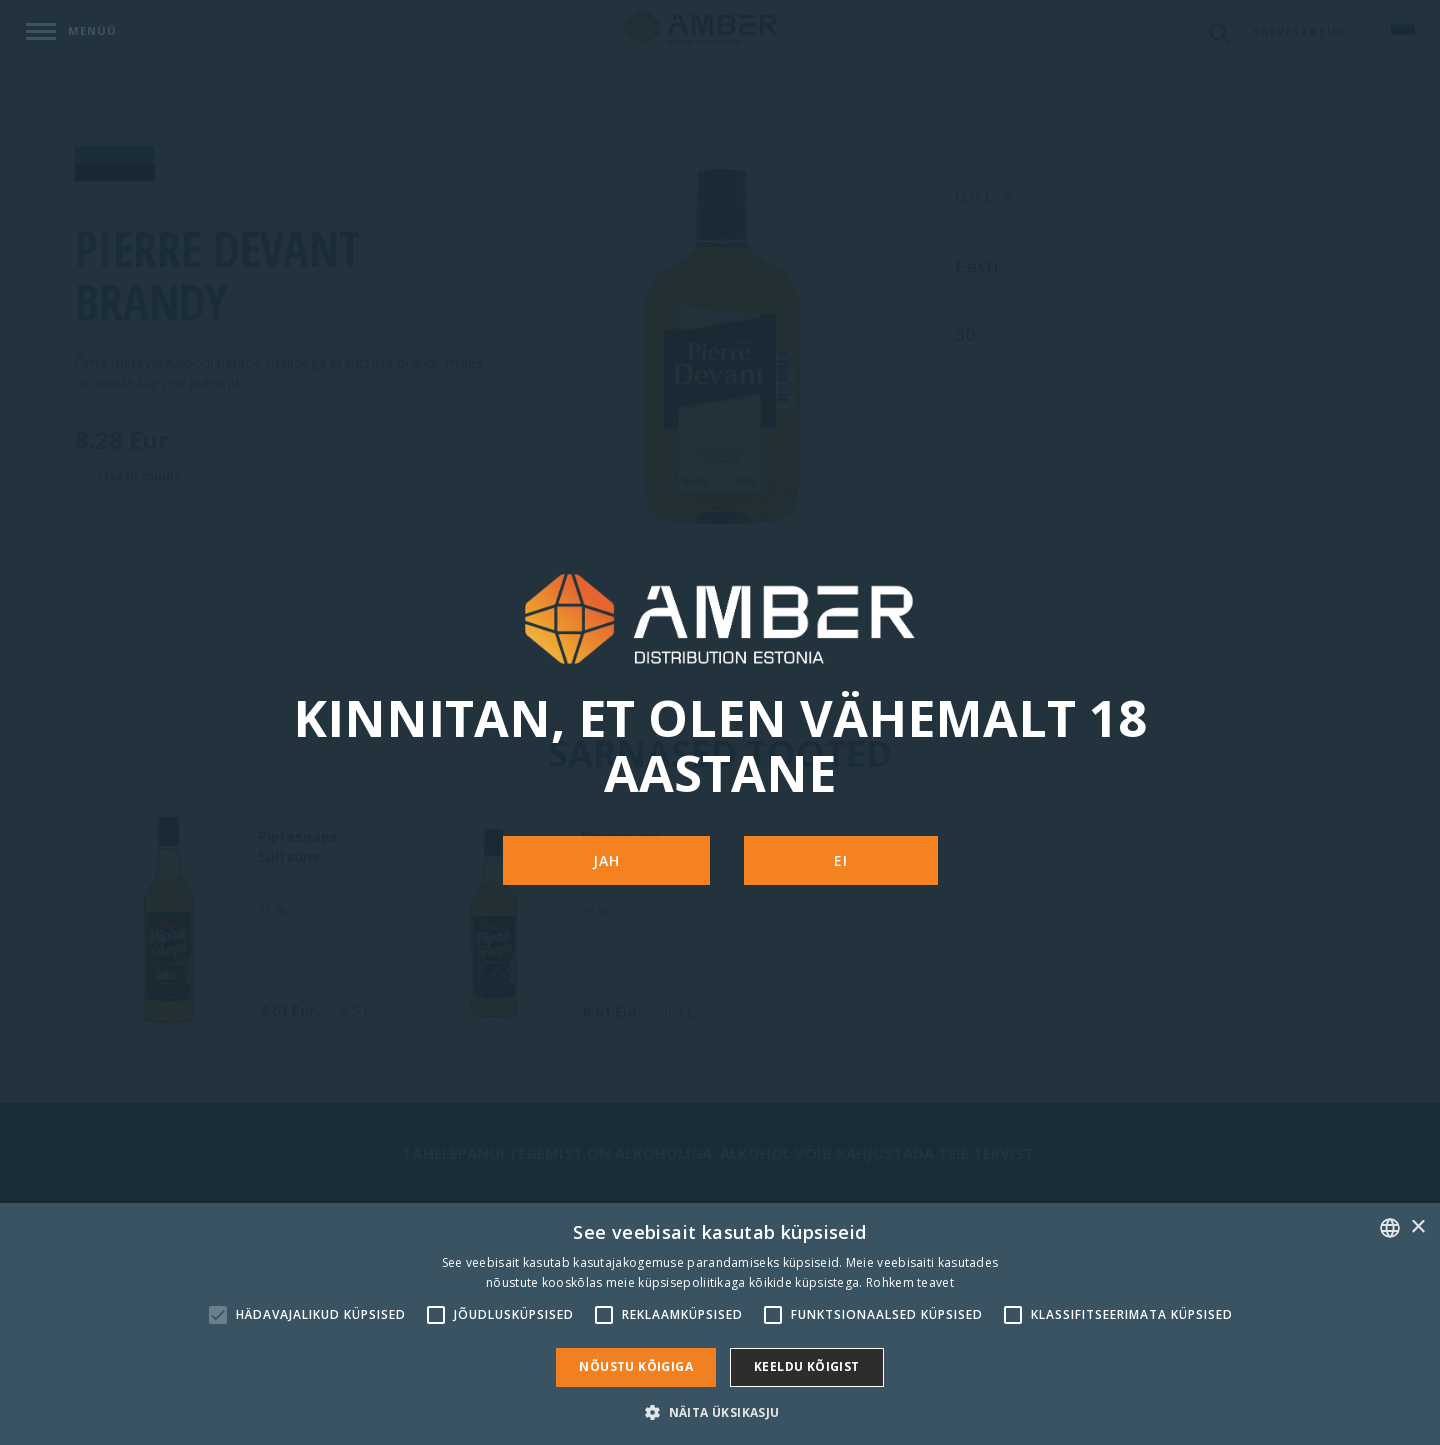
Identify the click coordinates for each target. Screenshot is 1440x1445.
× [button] (1417, 1227)
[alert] (720, 1324)
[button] (719, 1411)
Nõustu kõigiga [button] (636, 1366)
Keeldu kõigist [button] (807, 1366)
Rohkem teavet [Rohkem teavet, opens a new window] (910, 1282)
